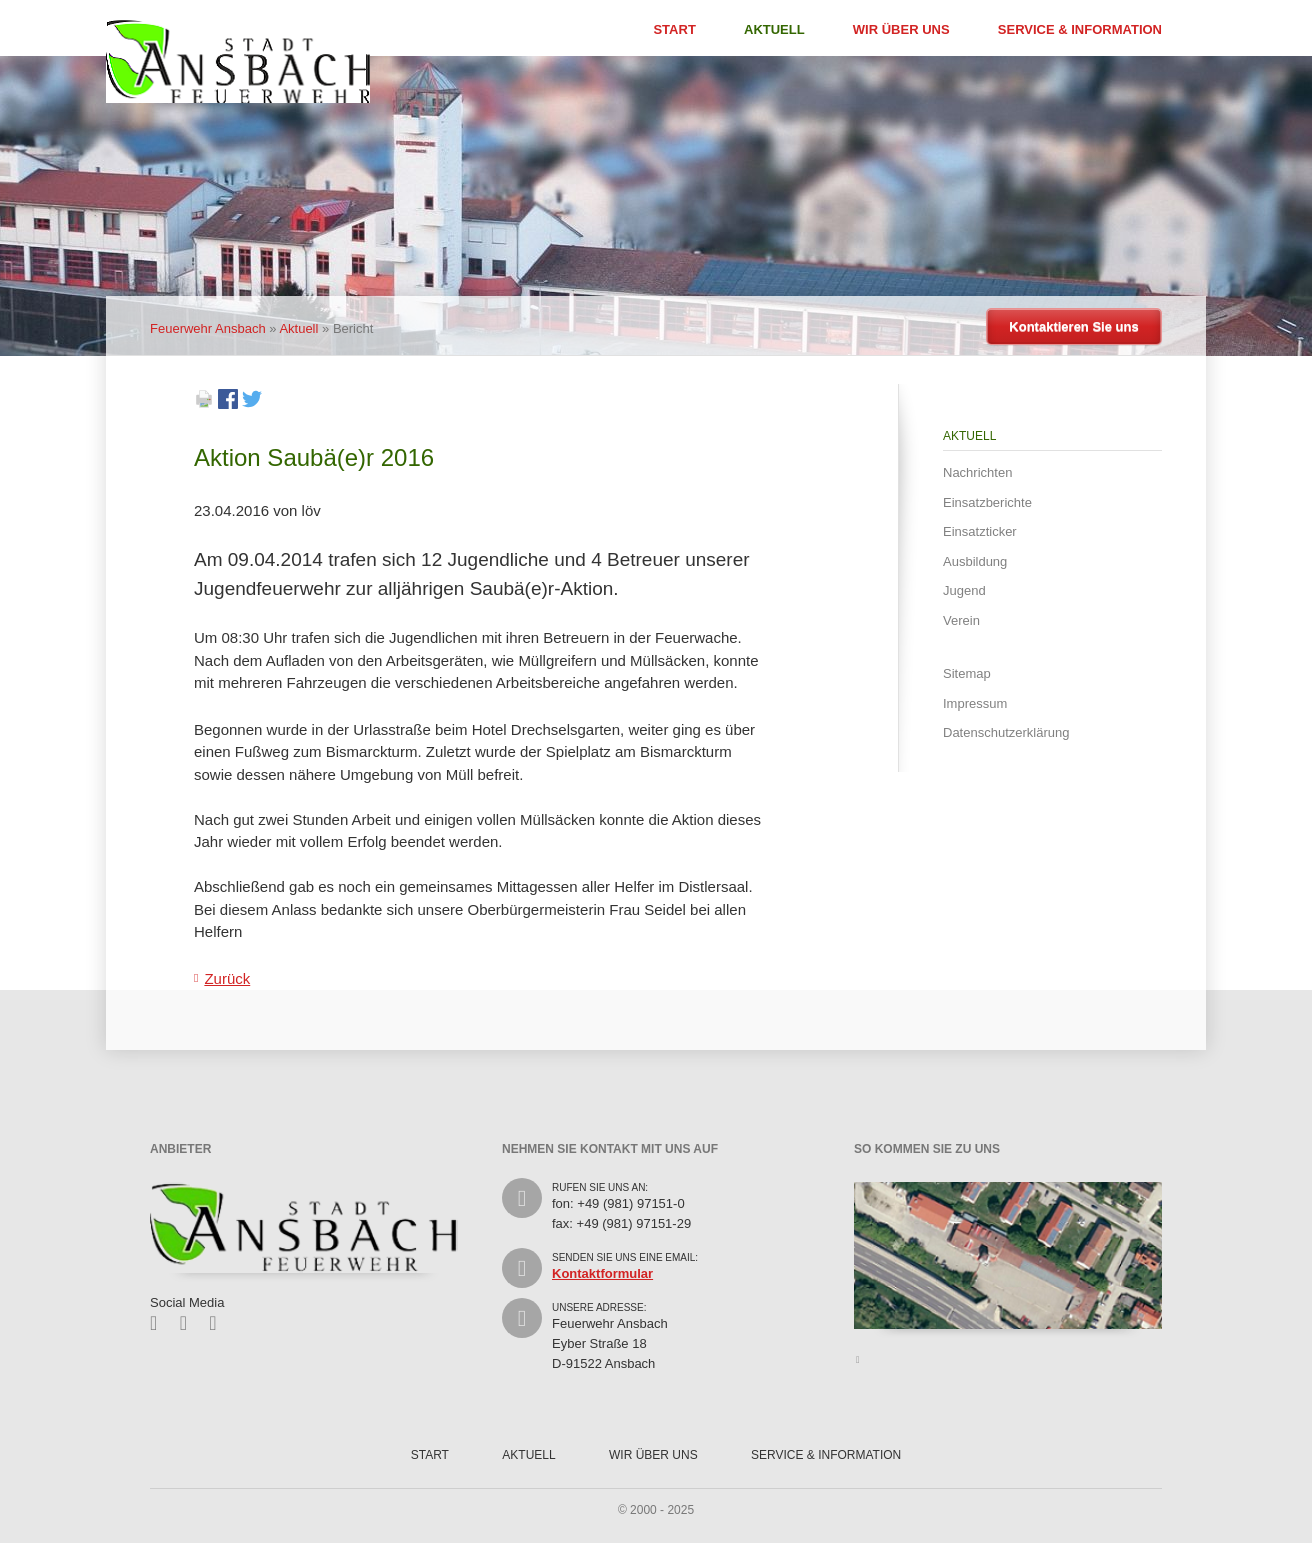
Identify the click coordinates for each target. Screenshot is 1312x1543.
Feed (219, 1323)
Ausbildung (975, 561)
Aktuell (774, 29)
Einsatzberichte (987, 502)
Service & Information (1080, 29)
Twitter (190, 1323)
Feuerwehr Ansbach (208, 328)
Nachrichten (977, 472)
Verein (961, 620)
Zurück (227, 978)
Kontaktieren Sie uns (1073, 326)
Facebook (160, 1323)
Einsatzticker (980, 531)
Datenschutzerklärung (1006, 732)
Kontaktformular (602, 1273)
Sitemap (967, 673)
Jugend (964, 590)
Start (674, 29)
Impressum (975, 703)
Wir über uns (901, 29)
